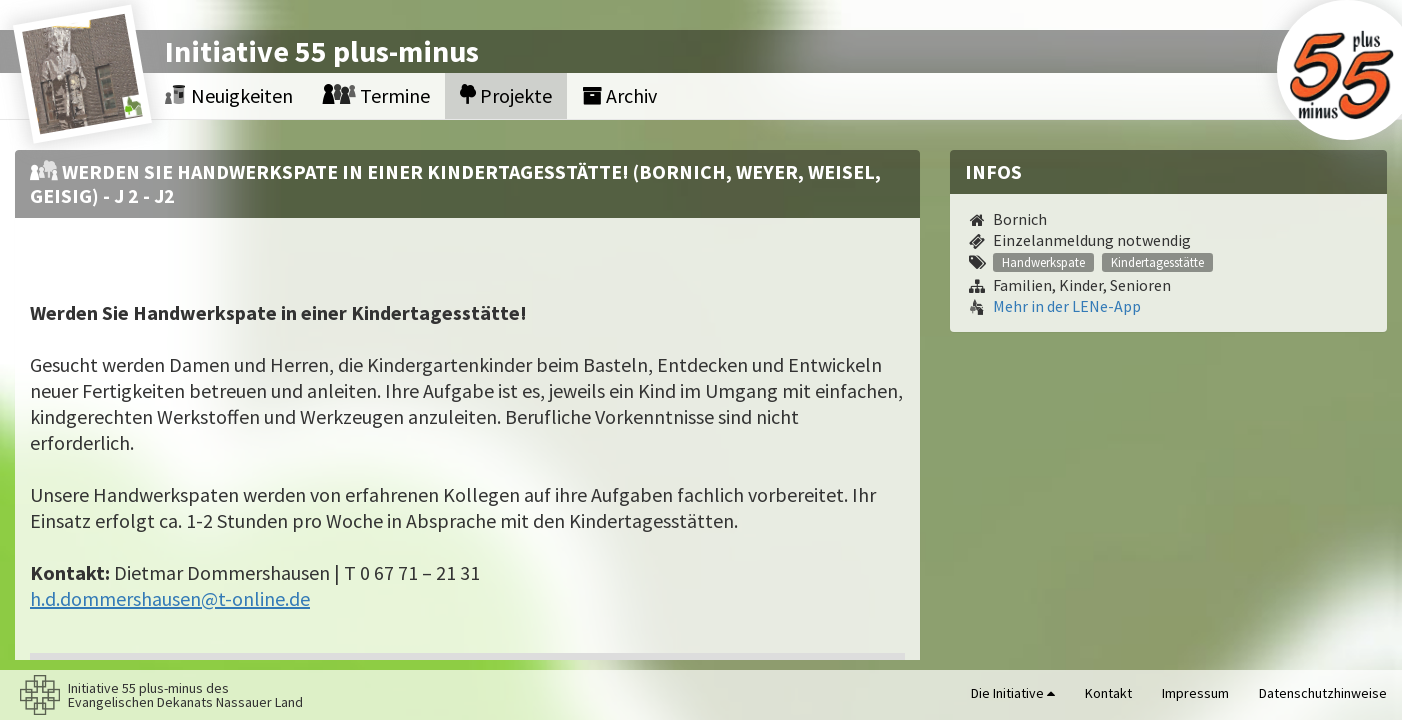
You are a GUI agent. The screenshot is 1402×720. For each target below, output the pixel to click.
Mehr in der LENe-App (1067, 306)
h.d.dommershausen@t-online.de (170, 598)
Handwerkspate (1043, 262)
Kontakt (1108, 693)
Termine (376, 95)
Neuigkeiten (229, 95)
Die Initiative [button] (1013, 693)
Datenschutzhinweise (1323, 693)
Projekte (506, 95)
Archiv (619, 95)
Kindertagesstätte (1157, 262)
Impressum (1195, 693)
